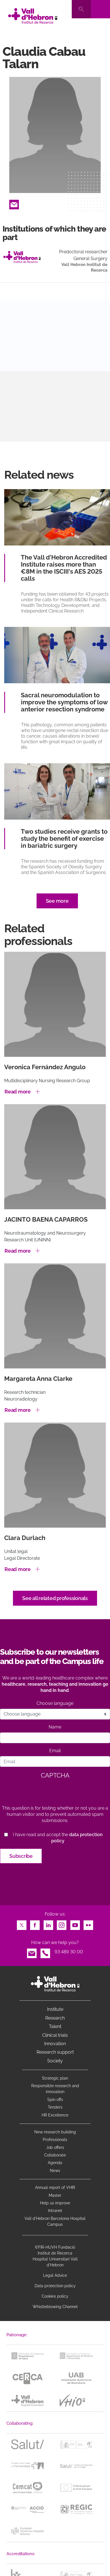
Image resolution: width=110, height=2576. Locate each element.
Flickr (88, 1923)
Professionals (55, 2139)
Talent (55, 2026)
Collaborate (55, 2155)
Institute (55, 2009)
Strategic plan (55, 2078)
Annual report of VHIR (55, 2187)
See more (57, 901)
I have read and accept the (58, 1837)
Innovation (55, 2043)
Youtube (75, 1923)
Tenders (55, 2107)
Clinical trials (55, 2035)
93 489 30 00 (69, 1951)
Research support (55, 2052)
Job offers (55, 2147)
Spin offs (55, 2099)
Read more (18, 1092)
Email (14, 203)
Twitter (21, 1923)
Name (55, 1727)
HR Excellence (55, 2115)
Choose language (55, 1703)
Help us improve (55, 2203)
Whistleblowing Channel (55, 2306)
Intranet (55, 2210)
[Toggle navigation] (100, 9)
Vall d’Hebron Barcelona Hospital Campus (55, 2221)
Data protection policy (55, 2286)
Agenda (55, 2162)
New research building (55, 2132)
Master (55, 2195)
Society (55, 2061)
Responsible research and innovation (55, 2089)
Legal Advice (55, 2275)
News (55, 2170)
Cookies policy (55, 2296)
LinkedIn (48, 1923)
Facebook (35, 1923)
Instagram (61, 1923)
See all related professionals (55, 1598)
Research (55, 2018)
